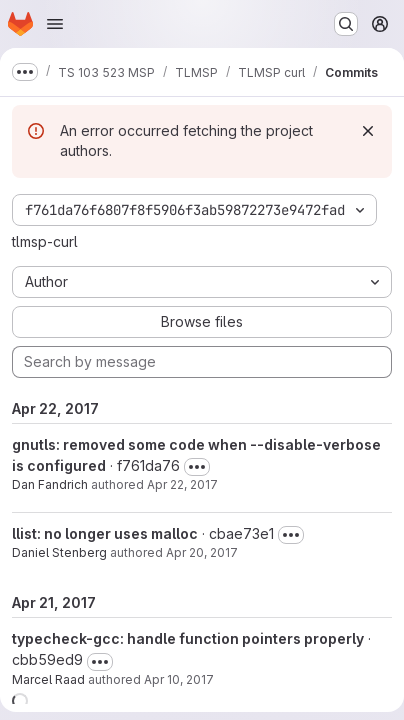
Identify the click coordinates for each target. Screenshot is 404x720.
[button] (20, 701)
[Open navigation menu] (55, 24)
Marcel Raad (48, 679)
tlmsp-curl (45, 241)
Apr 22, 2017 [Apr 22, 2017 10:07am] (182, 484)
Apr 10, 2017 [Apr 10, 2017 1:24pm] (179, 679)
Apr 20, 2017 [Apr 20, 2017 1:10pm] (202, 552)
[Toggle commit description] (197, 467)
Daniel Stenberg (59, 552)
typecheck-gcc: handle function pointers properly (188, 638)
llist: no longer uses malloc (105, 533)
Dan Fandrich (50, 484)
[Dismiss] (368, 131)
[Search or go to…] (346, 24)
